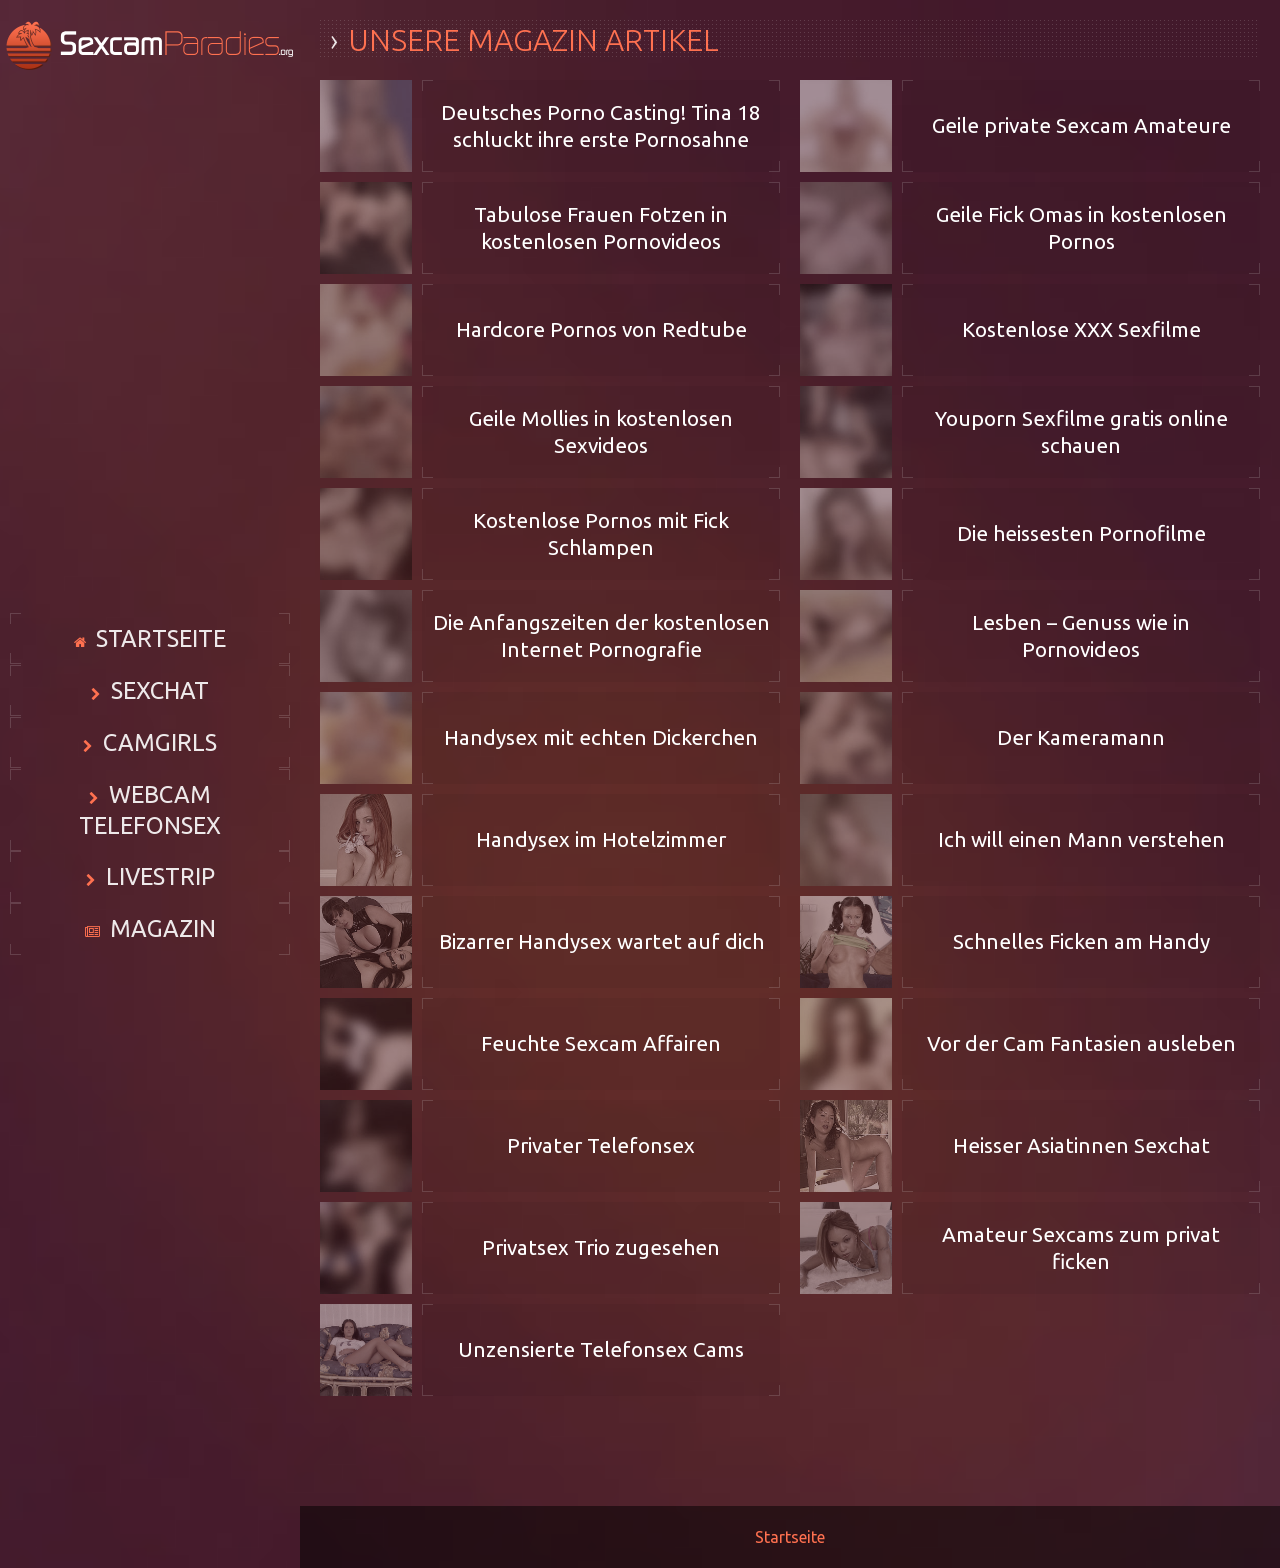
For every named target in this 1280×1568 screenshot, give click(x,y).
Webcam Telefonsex (159, 805)
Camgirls (159, 747)
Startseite (161, 631)
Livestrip (160, 863)
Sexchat (160, 689)
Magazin (163, 921)
